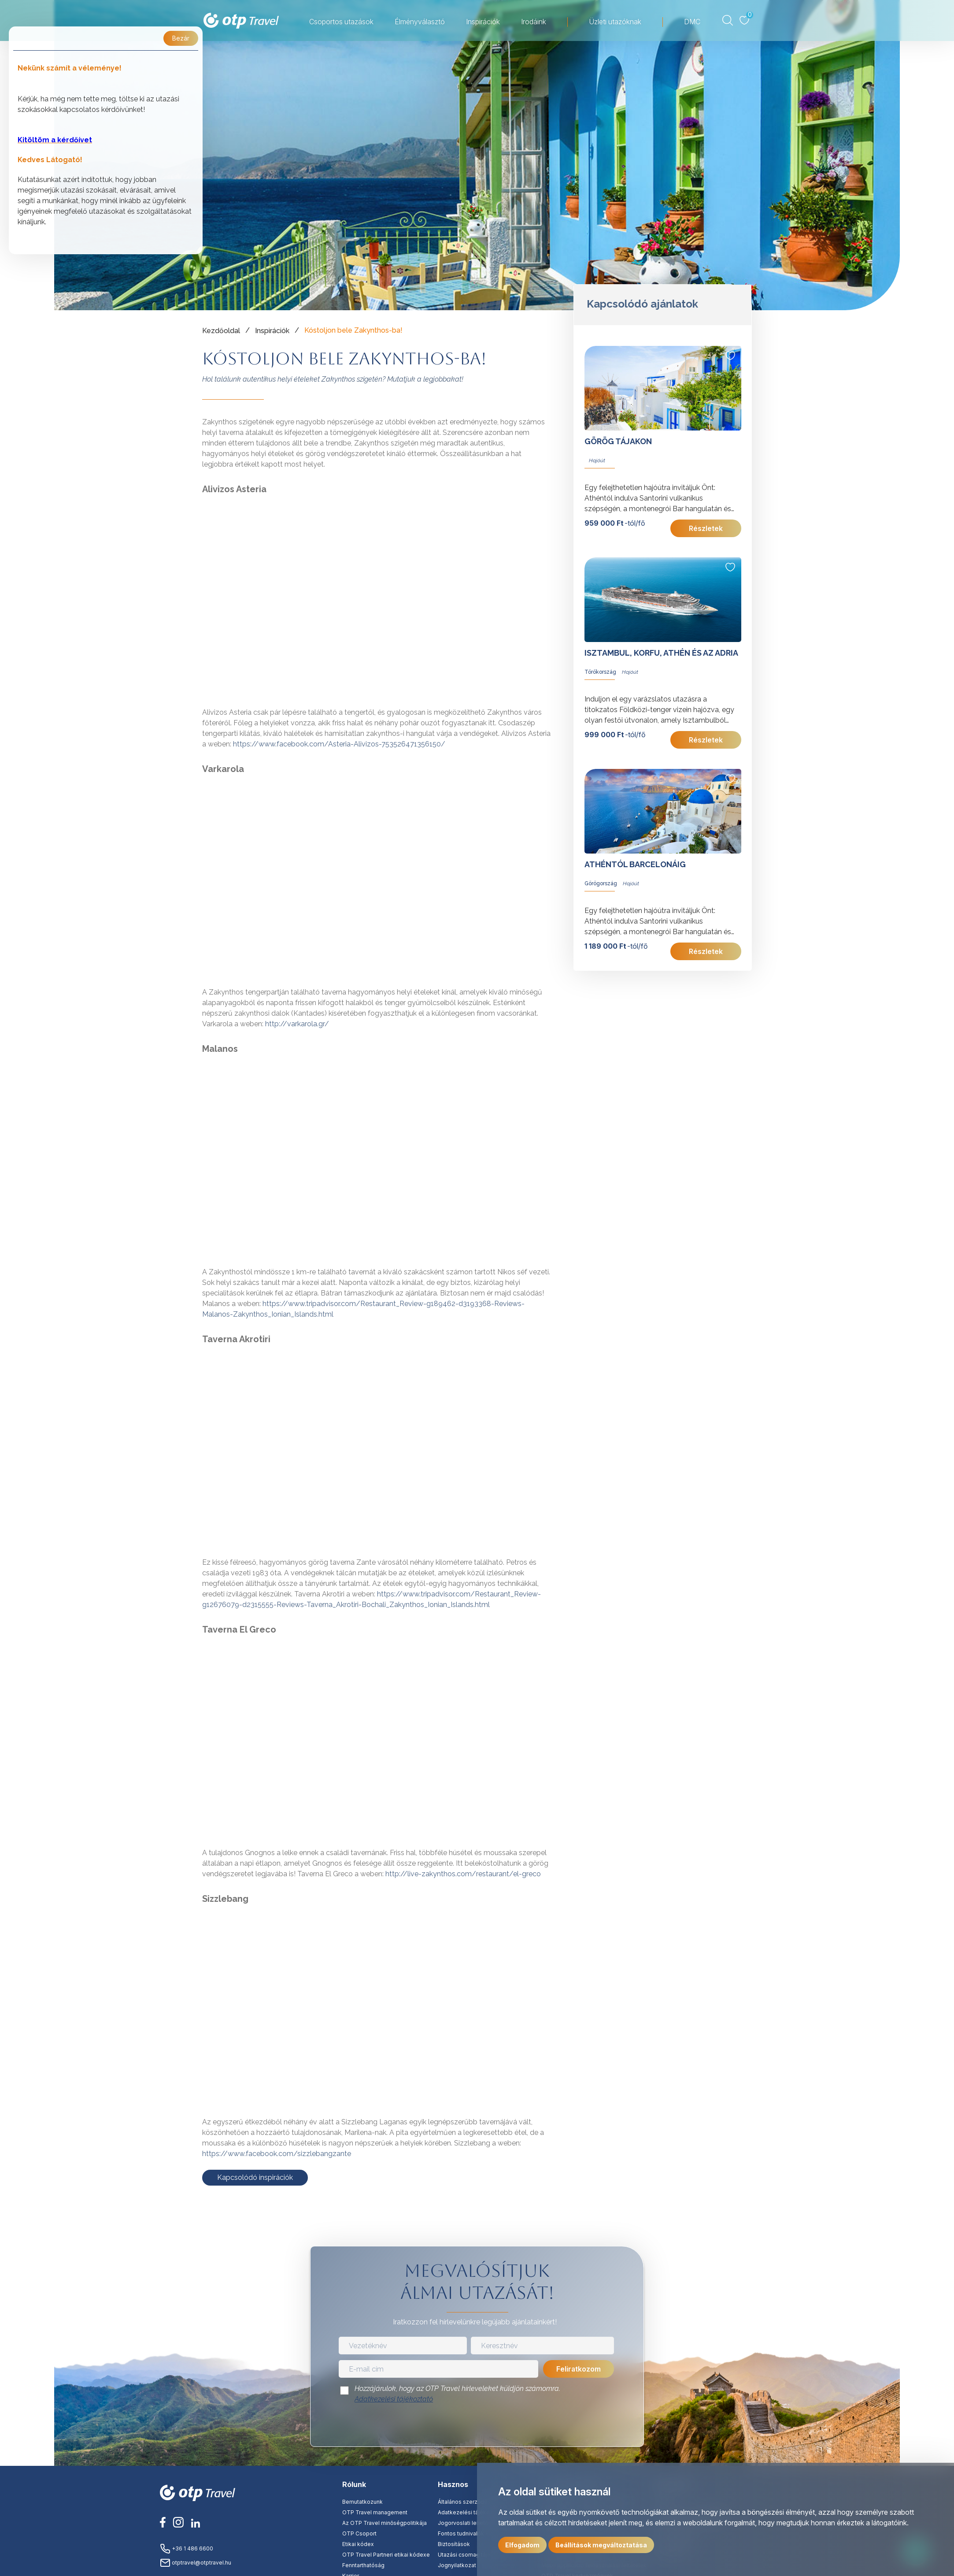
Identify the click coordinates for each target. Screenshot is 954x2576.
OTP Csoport (359, 2533)
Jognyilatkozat (457, 2565)
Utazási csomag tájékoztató (474, 2554)
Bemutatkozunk (362, 2501)
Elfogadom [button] (522, 2545)
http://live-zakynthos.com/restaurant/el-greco (463, 1874)
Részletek (706, 528)
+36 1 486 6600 (186, 2548)
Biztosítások (454, 2544)
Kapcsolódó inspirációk (255, 2177)
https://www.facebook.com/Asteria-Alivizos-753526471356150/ (339, 744)
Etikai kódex (358, 2544)
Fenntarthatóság (363, 2565)
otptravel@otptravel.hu (195, 2562)
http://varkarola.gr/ (297, 1024)
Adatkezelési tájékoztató (394, 2399)
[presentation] (477, 2427)
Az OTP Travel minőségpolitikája (384, 2523)
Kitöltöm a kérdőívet (55, 140)
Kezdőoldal (221, 331)
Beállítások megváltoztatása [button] (601, 2545)
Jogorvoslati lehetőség (468, 2523)
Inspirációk (272, 331)
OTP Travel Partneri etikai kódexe (386, 2554)
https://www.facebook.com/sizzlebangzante (276, 2153)
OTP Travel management (374, 2512)
